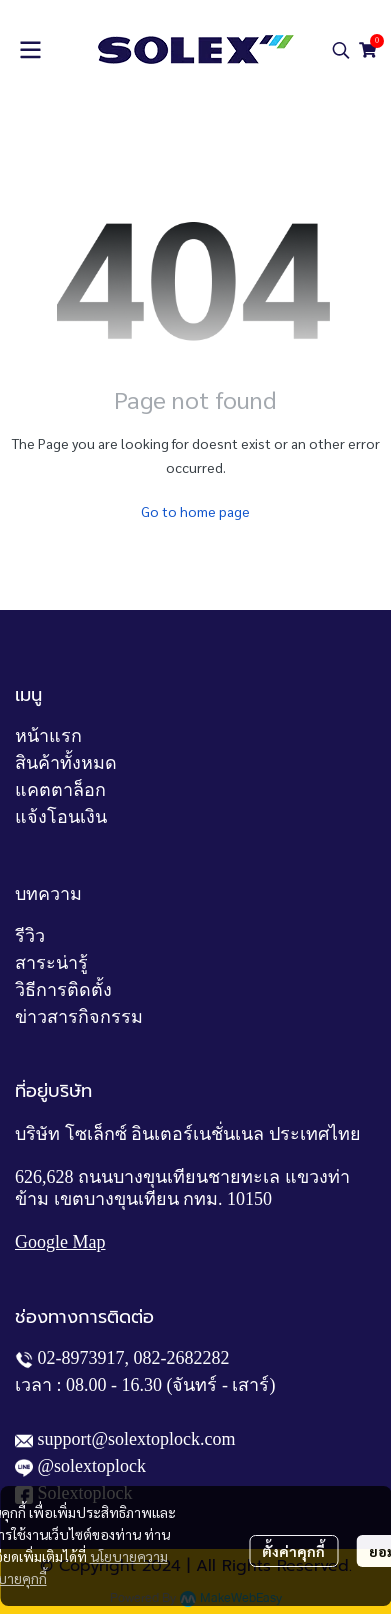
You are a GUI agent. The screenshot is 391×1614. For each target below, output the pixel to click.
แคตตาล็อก (60, 790)
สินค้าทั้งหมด (66, 763)
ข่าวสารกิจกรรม (79, 1017)
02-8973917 (81, 1358)
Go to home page (195, 511)
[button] (341, 50)
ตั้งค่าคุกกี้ (293, 1551)
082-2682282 (182, 1358)
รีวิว (30, 936)
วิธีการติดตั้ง (63, 990)
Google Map (60, 1242)
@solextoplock (92, 1466)
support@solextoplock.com (137, 1439)
